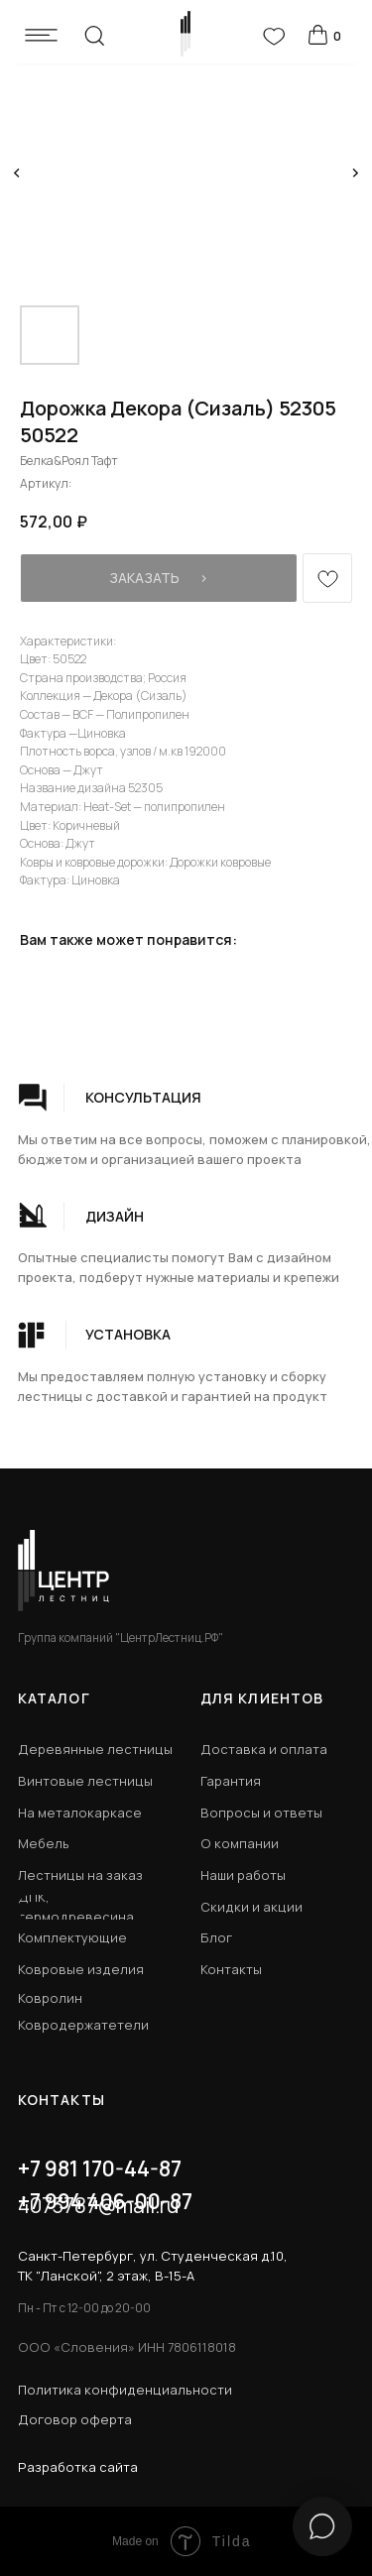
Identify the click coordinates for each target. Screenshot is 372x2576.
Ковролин (50, 1998)
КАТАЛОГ (54, 1698)
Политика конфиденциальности (125, 2390)
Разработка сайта (78, 2467)
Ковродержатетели (83, 2025)
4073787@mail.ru (98, 2205)
